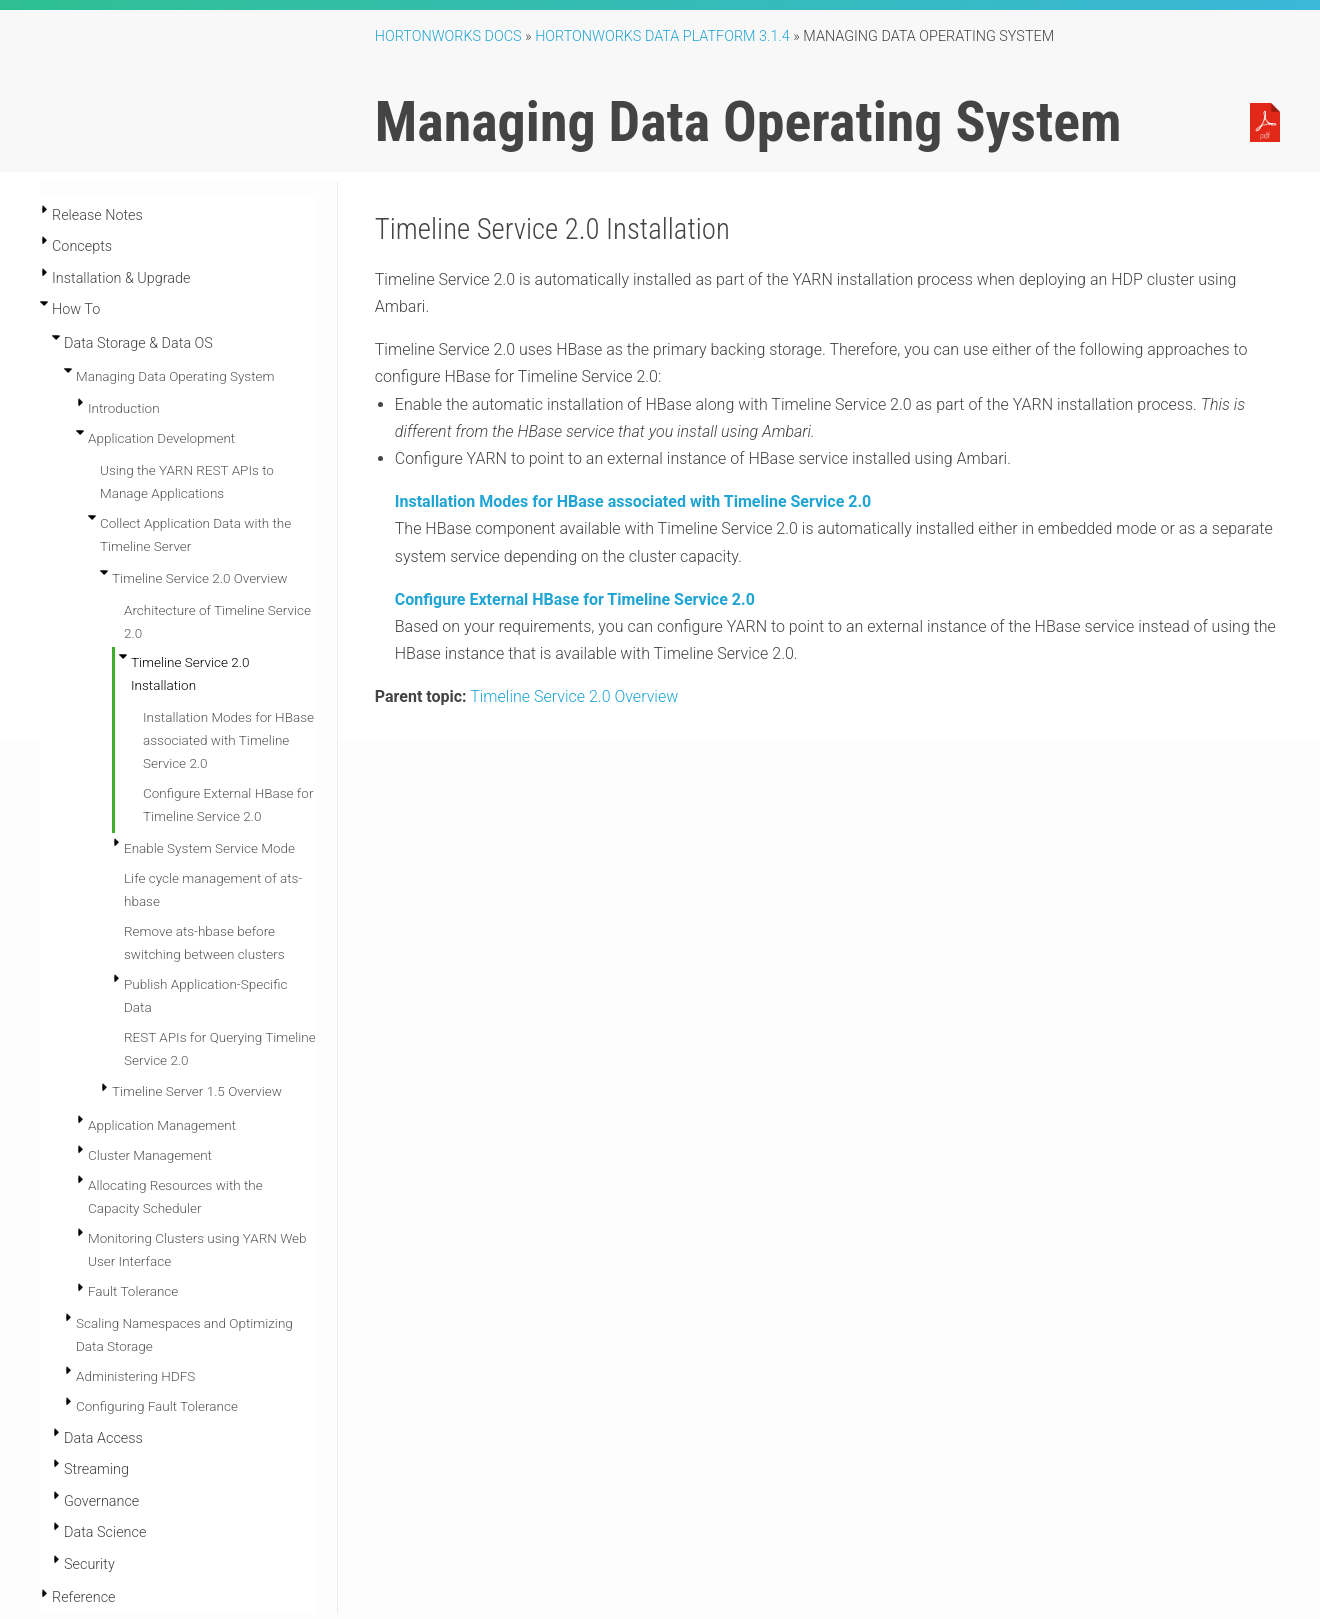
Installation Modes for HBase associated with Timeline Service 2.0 (228, 740)
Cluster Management (150, 1155)
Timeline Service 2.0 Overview (200, 578)
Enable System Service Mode (209, 848)
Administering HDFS (135, 1376)
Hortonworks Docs (448, 36)
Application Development (161, 438)
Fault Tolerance (133, 1291)
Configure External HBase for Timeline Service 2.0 (575, 599)
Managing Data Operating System (175, 376)
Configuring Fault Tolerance (157, 1406)
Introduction (124, 408)
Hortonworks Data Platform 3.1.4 (662, 36)
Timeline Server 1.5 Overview (197, 1091)
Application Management (162, 1125)
